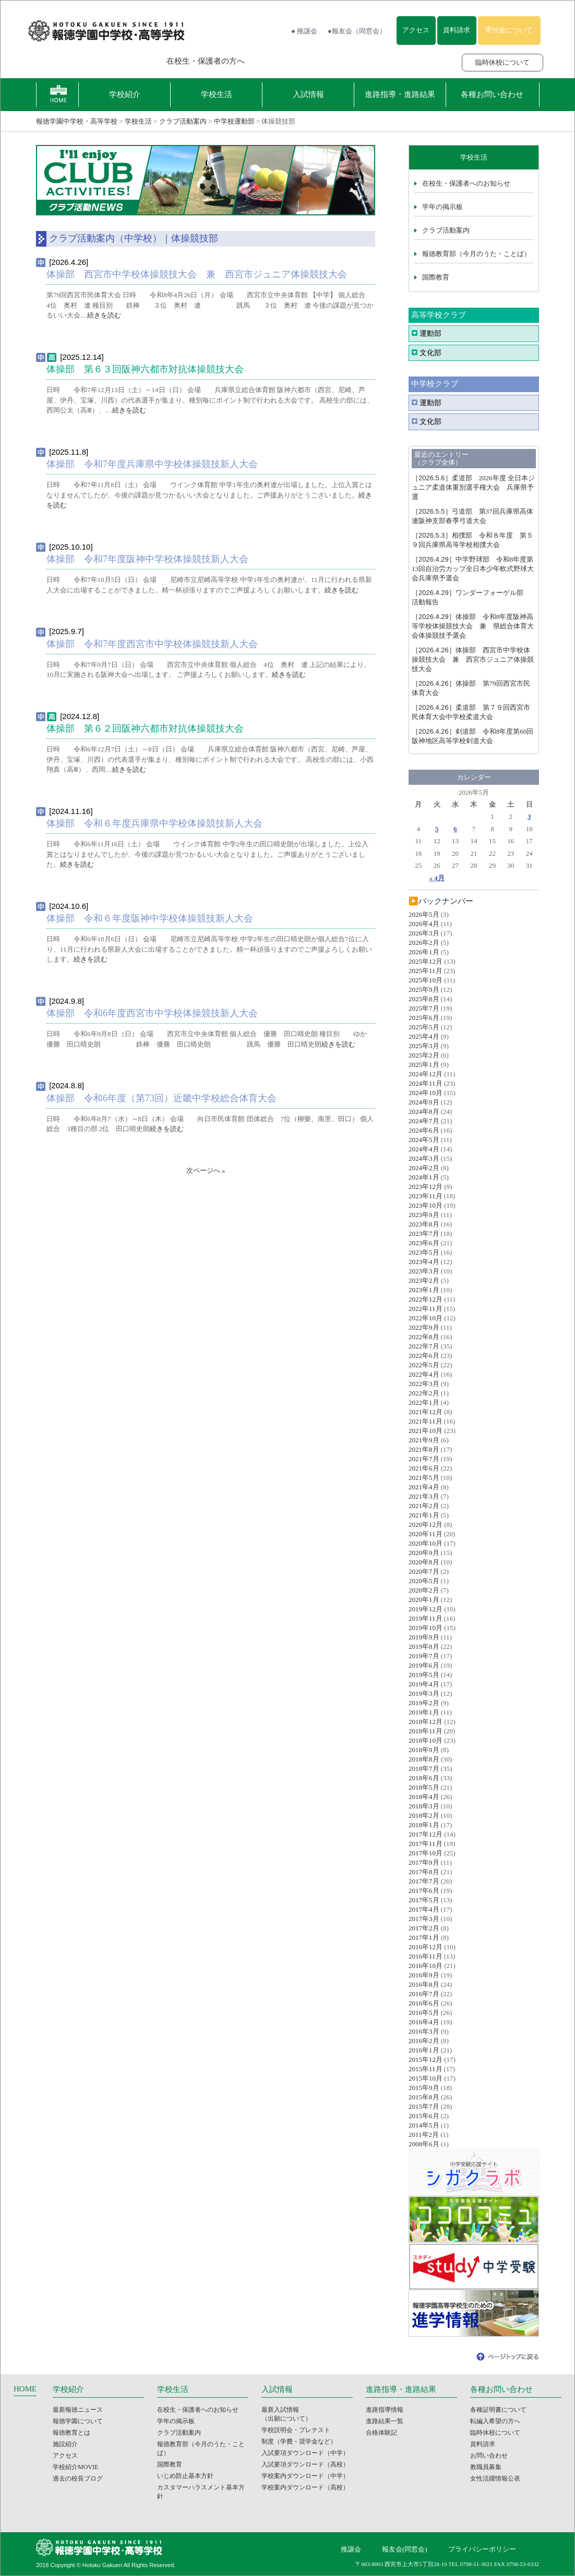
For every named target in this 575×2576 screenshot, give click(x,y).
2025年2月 (424, 1055)
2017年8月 (424, 1872)
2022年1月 (424, 1402)
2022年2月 (424, 1393)
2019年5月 (424, 1675)
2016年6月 (424, 2003)
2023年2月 (424, 1280)
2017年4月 (424, 1909)
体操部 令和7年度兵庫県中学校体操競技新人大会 (152, 464)
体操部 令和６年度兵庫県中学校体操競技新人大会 (154, 823)
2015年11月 (425, 2069)
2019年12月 (425, 1609)
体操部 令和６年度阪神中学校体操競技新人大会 (149, 918)
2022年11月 (425, 1309)
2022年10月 (425, 1318)
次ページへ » (205, 1170)
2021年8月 (424, 1449)
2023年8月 (424, 1224)
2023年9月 (424, 1215)
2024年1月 (424, 1177)
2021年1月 (424, 1515)
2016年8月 (424, 1984)
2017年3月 (424, 1919)
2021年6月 (424, 1468)
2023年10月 (425, 1205)
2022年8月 (424, 1337)
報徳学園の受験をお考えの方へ (86, 61)
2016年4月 (424, 2022)
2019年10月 (425, 1628)
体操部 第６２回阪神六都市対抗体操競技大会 (145, 728)
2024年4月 (424, 1149)
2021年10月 (425, 1431)
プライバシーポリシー (482, 2549)
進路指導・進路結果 (400, 94)
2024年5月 (424, 1140)
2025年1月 (424, 1064)
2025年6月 (424, 1018)
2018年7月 (424, 1768)
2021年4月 (424, 1487)
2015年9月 (424, 2088)
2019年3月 (424, 1693)
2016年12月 (425, 1947)
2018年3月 (424, 1806)
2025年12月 (425, 961)
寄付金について (509, 30)
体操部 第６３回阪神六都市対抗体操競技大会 (145, 369)
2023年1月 (424, 1290)
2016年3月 (424, 2031)
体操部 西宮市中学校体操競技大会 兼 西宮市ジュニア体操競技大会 (196, 274)
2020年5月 (424, 1581)
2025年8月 (424, 999)
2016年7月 (424, 1994)
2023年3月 (424, 1271)
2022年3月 (424, 1384)
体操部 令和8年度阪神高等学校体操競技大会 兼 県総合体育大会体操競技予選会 (473, 626)
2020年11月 (425, 1534)
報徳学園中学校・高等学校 (76, 121)
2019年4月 (424, 1684)
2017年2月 (424, 1928)
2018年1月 (424, 1825)
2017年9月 (424, 1862)
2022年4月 (424, 1374)
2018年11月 (425, 1731)
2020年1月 (424, 1599)
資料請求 (456, 30)
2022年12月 (425, 1299)
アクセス (415, 30)
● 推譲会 (304, 31)
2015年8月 (424, 2097)
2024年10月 (425, 1093)
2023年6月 (424, 1243)
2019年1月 (424, 1712)
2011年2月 (424, 2134)
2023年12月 (425, 1186)
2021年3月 (424, 1496)
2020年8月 (424, 1562)
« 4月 (437, 878)
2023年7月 (424, 1233)
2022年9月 (424, 1327)
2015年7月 (424, 2106)
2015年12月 (425, 2059)
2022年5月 (424, 1365)
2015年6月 (424, 2116)
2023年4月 (424, 1262)
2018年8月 (424, 1759)
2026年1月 (424, 952)
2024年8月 (424, 1111)
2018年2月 (424, 1815)
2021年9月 (424, 1440)
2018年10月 (425, 1740)
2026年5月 (424, 914)
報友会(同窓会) (404, 2549)
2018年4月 (424, 1797)
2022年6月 (424, 1355)
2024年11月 (425, 1083)
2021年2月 (424, 1506)
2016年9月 (424, 1975)
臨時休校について (502, 62)
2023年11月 (425, 1196)
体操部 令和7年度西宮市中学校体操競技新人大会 (152, 644)
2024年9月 (424, 1102)
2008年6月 (424, 2144)
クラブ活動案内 (183, 121)
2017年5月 (424, 1900)
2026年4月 (424, 924)
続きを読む (104, 315)
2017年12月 (425, 1834)
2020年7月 (424, 1571)
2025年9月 (424, 989)
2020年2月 (424, 1590)
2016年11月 (425, 1956)
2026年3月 (424, 933)
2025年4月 (424, 1036)
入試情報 (308, 94)
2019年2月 (424, 1703)
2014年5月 (424, 2125)
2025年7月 (424, 1008)
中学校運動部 (234, 121)
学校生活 (216, 94)
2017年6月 (424, 1890)
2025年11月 (425, 971)
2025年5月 (424, 1027)
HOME (25, 2389)
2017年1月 (424, 1937)
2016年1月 (424, 2050)
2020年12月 (425, 1524)
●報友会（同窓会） (357, 31)
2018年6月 (424, 1778)
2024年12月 (425, 1074)
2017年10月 (425, 1853)
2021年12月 (425, 1412)
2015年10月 (425, 2078)
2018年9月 (424, 1750)
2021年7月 (424, 1459)
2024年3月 (424, 1158)
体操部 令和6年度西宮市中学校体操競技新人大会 (152, 1013)
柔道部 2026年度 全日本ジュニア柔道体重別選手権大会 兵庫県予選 (473, 487)
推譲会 (351, 2549)
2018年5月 (424, 1787)
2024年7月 (424, 1121)
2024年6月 (424, 1130)
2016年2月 (424, 2041)
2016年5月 (424, 2012)
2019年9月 (424, 1637)
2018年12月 (425, 1722)
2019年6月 (424, 1665)
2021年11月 (425, 1421)
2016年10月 (425, 1966)
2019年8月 (424, 1646)
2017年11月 (425, 1844)
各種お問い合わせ (492, 94)
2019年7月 (424, 1656)
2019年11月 (425, 1618)
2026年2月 (424, 942)
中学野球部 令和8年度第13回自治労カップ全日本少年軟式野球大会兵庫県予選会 (473, 568)
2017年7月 (424, 1881)
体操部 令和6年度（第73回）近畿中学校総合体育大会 (161, 1098)
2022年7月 (424, 1346)
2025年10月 (425, 980)
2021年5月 (424, 1477)
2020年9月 (424, 1553)
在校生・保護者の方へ (205, 61)
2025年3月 (424, 1046)
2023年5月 (424, 1252)
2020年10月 (425, 1543)
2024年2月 (424, 1168)
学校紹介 (124, 94)
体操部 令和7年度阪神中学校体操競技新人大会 (147, 559)
